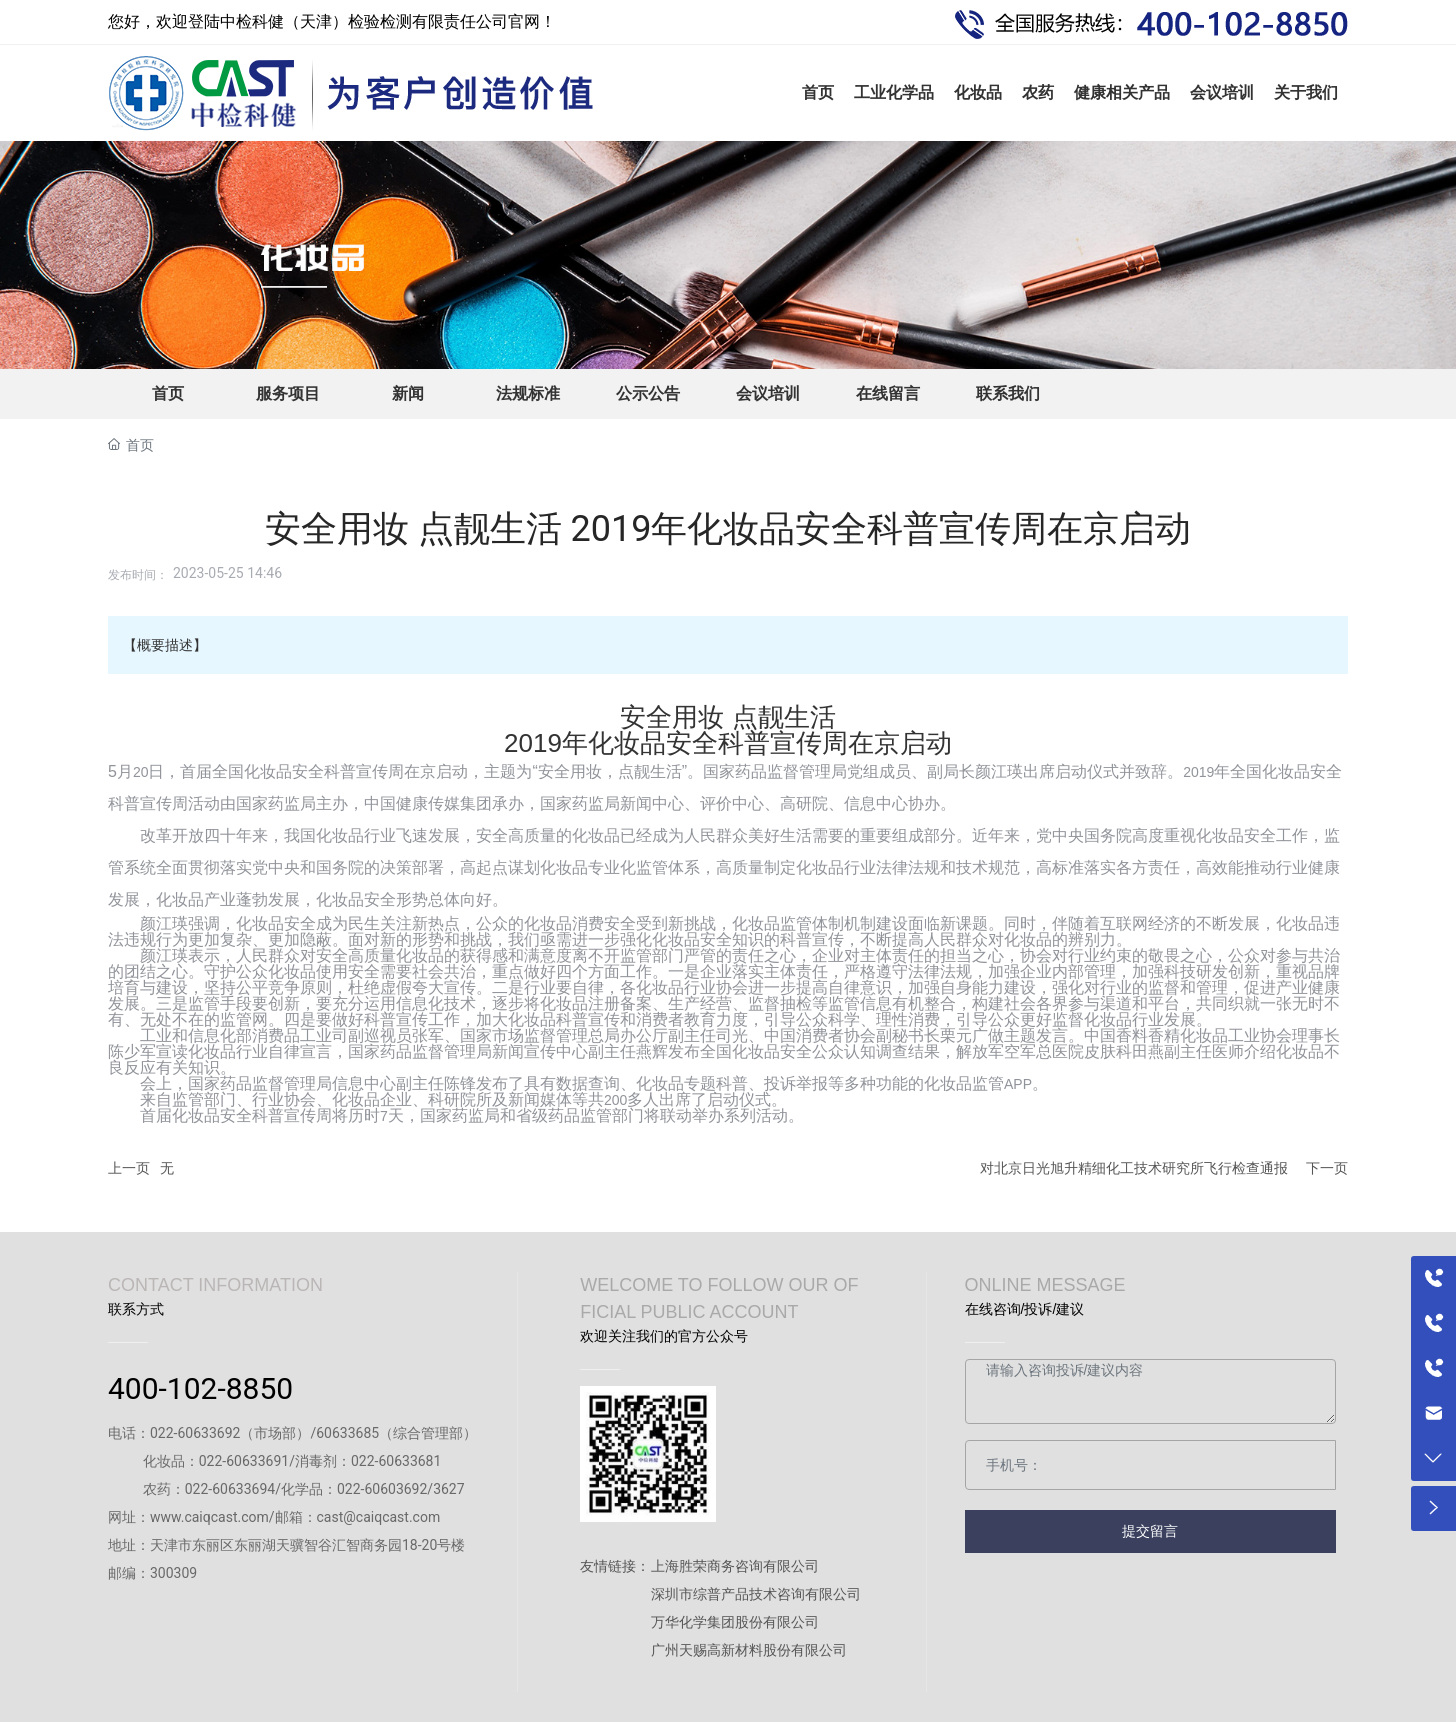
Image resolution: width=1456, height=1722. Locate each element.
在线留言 (888, 393)
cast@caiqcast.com (379, 1517)
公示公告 (648, 393)
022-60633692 (195, 1433)
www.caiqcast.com (209, 1517)
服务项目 (288, 393)
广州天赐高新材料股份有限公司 (749, 1650)
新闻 (408, 393)
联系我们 (1008, 393)
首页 (168, 393)
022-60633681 (396, 1461)
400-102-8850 (200, 1388)
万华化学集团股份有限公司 (735, 1622)
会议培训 (768, 393)
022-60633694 (230, 1489)
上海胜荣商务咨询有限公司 (735, 1566)
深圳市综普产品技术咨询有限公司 (756, 1594)
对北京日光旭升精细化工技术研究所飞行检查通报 (1134, 1168)
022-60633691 (244, 1461)
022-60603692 (382, 1489)
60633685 (347, 1433)
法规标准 (528, 393)
